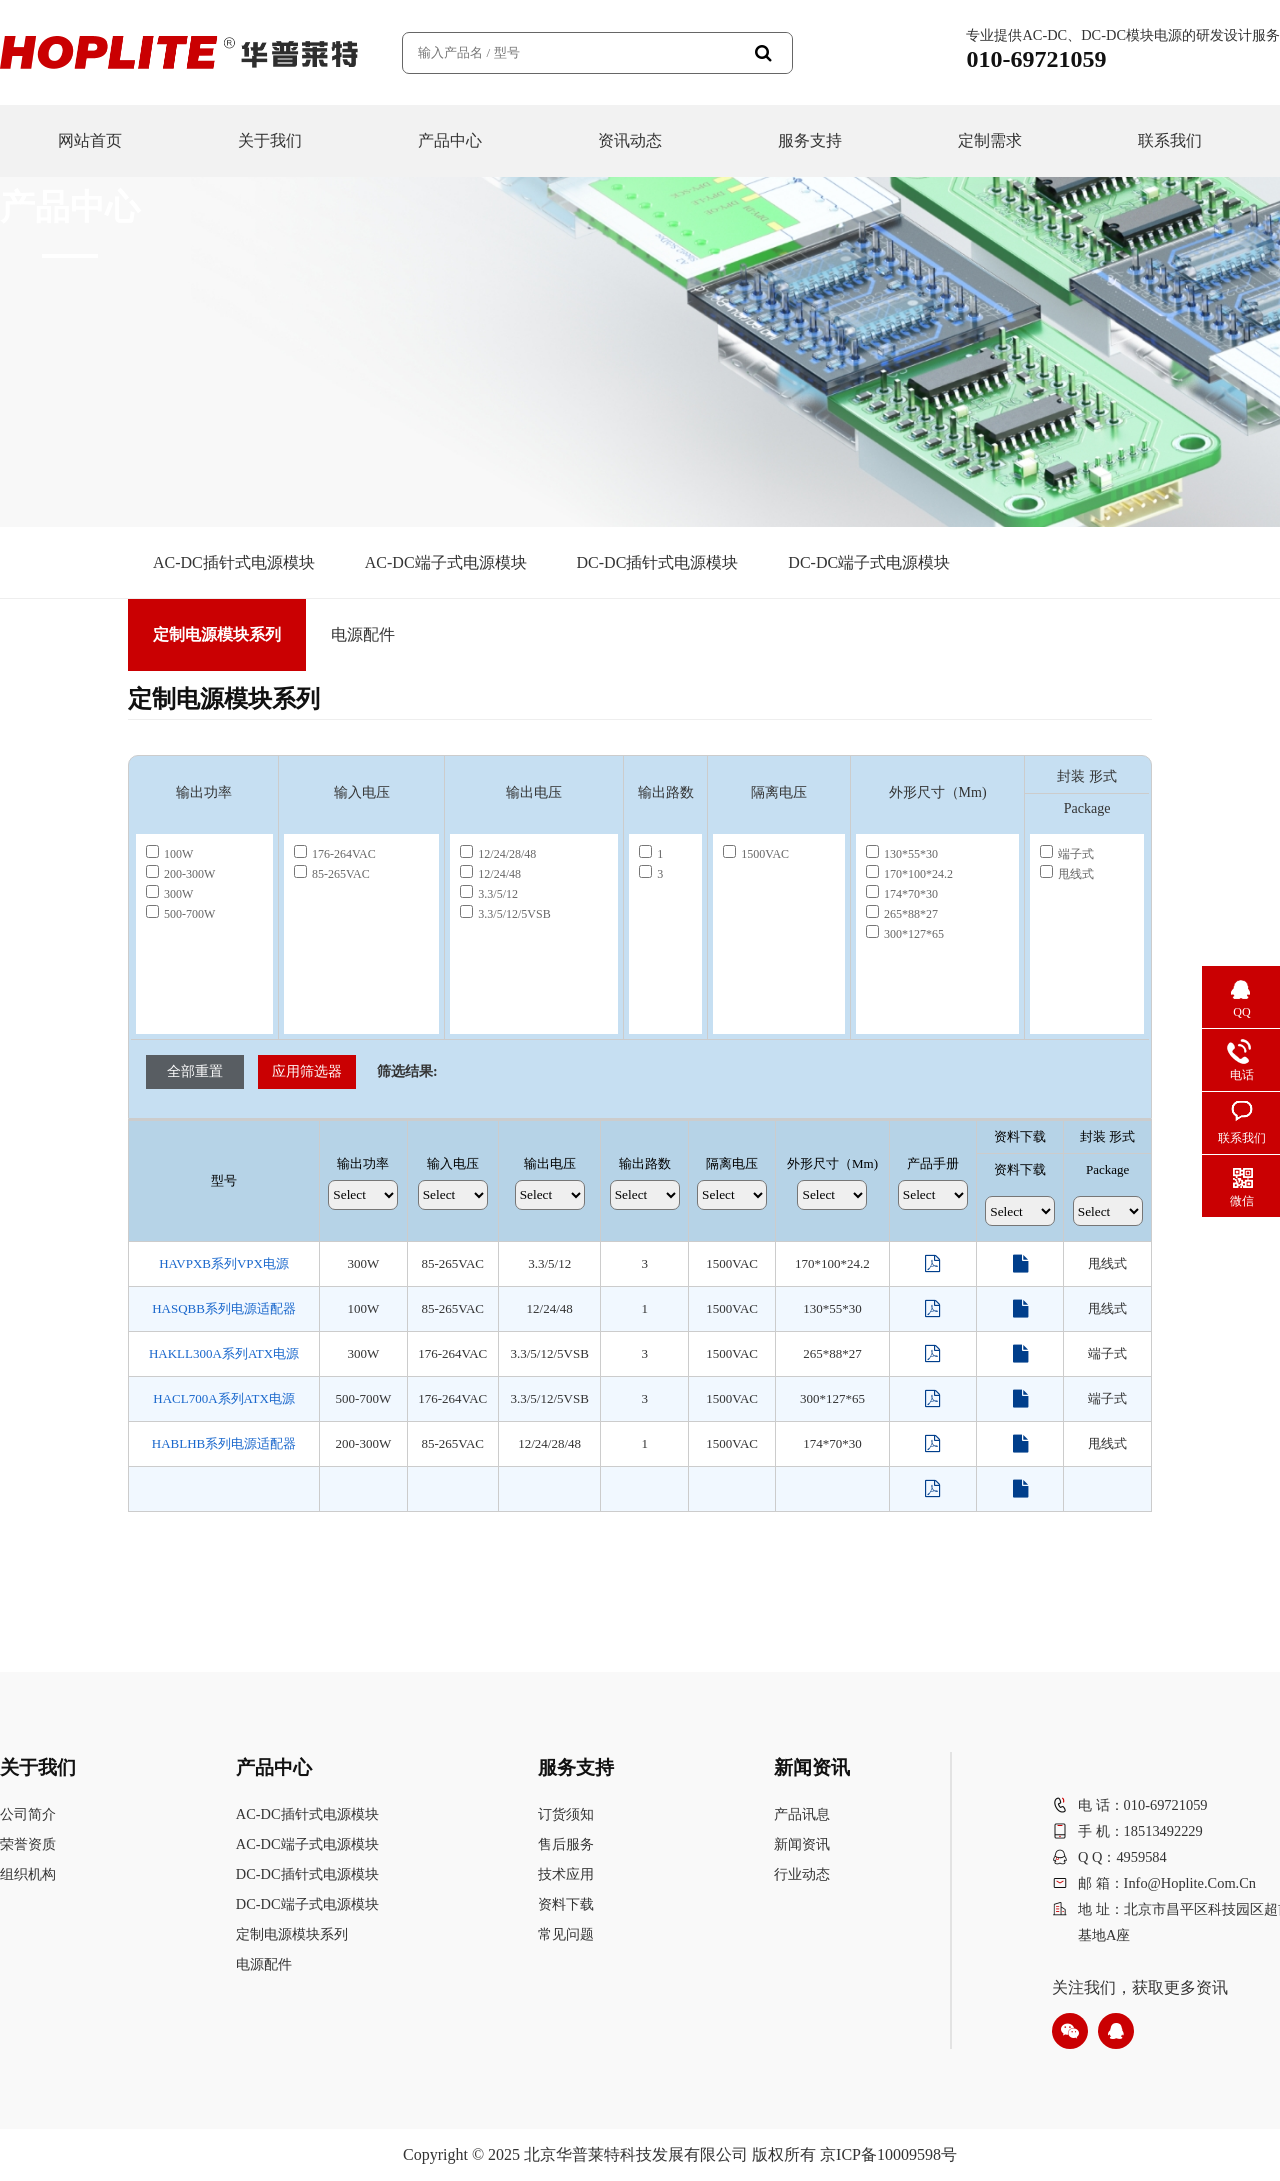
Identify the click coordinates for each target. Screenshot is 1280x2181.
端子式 (1067, 854)
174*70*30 (902, 894)
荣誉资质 (28, 1844)
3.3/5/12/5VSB (505, 914)
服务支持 (810, 140)
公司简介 (28, 1814)
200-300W (180, 874)
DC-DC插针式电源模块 (658, 562)
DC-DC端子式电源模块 (869, 562)
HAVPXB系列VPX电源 (224, 1263)
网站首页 (90, 140)
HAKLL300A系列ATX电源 (224, 1353)
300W (169, 894)
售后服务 (566, 1844)
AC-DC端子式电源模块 (446, 562)
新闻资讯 (802, 1844)
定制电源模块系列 (217, 634)
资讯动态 (630, 140)
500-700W (180, 914)
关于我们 (270, 140)
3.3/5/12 (489, 894)
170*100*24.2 (909, 874)
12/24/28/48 (498, 854)
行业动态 (802, 1874)
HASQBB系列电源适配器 (224, 1308)
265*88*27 (902, 914)
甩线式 (1067, 874)
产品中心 (450, 140)
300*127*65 (905, 934)
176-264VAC (335, 854)
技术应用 (566, 1874)
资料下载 (566, 1904)
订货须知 (566, 1814)
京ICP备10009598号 (888, 2154)
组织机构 (28, 1874)
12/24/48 (490, 874)
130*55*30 (902, 854)
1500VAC (756, 854)
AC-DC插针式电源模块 (234, 562)
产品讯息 (802, 1814)
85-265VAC (332, 874)
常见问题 (566, 1934)
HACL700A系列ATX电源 (224, 1398)
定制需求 (990, 140)
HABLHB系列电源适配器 (224, 1443)
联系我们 (1170, 140)
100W (169, 854)
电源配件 (363, 634)
